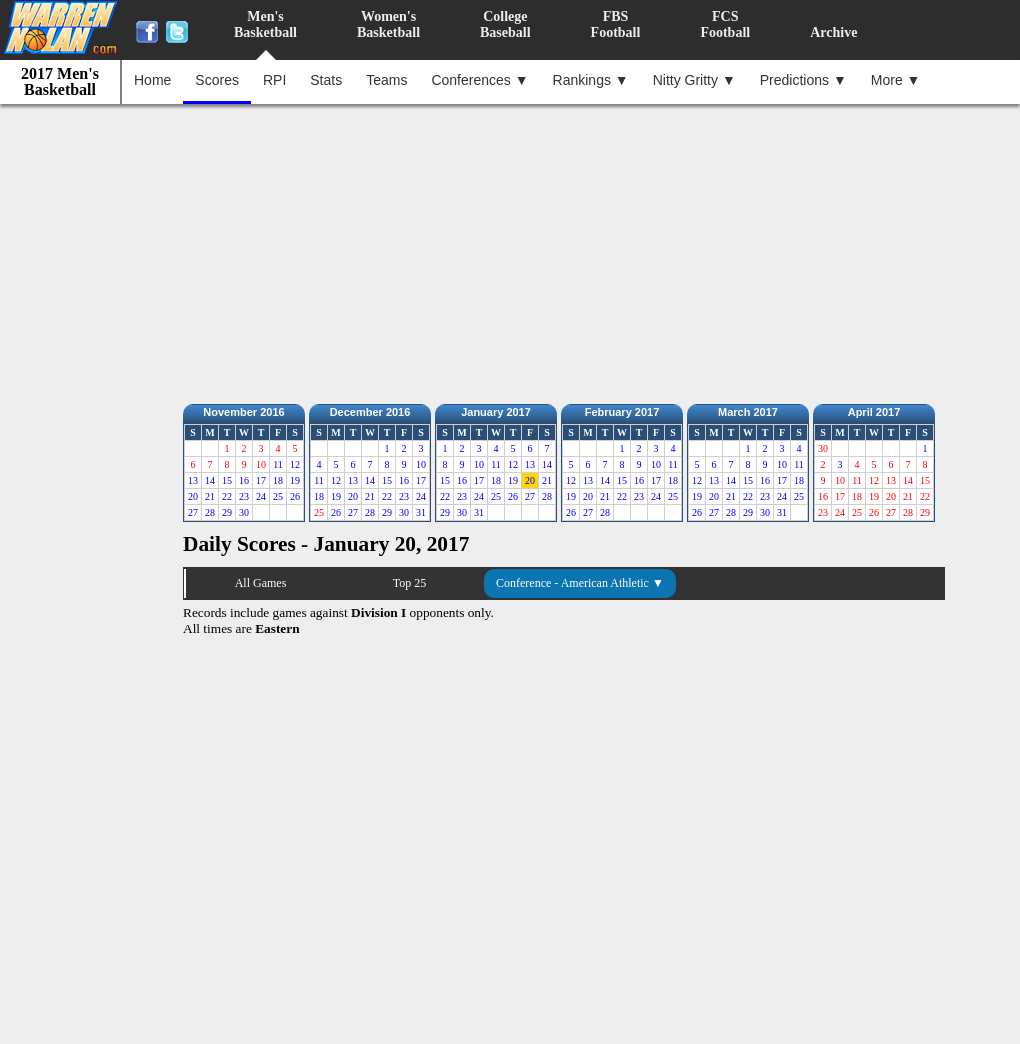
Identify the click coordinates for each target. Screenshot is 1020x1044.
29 (227, 512)
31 (421, 512)
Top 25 (410, 583)
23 (244, 496)
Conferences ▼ (479, 80)
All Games (261, 583)
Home (152, 80)
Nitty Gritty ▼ (694, 80)
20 (193, 496)
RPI (274, 80)
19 (295, 480)
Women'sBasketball (388, 24)
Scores (217, 80)
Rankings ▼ (591, 80)
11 (278, 464)
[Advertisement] (515, 249)
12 (295, 464)
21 (210, 496)
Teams (386, 80)
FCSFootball (725, 24)
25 (278, 496)
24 (261, 496)
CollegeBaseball (505, 24)
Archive (833, 32)
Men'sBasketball (265, 24)
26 (295, 496)
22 (227, 496)
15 (227, 480)
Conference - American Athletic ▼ (580, 583)
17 (261, 480)
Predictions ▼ (803, 80)
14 (210, 480)
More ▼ (896, 80)
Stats (326, 80)
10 (421, 464)
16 (244, 480)
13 (193, 480)
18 (278, 480)
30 (244, 512)
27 (193, 512)
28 (210, 512)
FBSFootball (616, 24)
